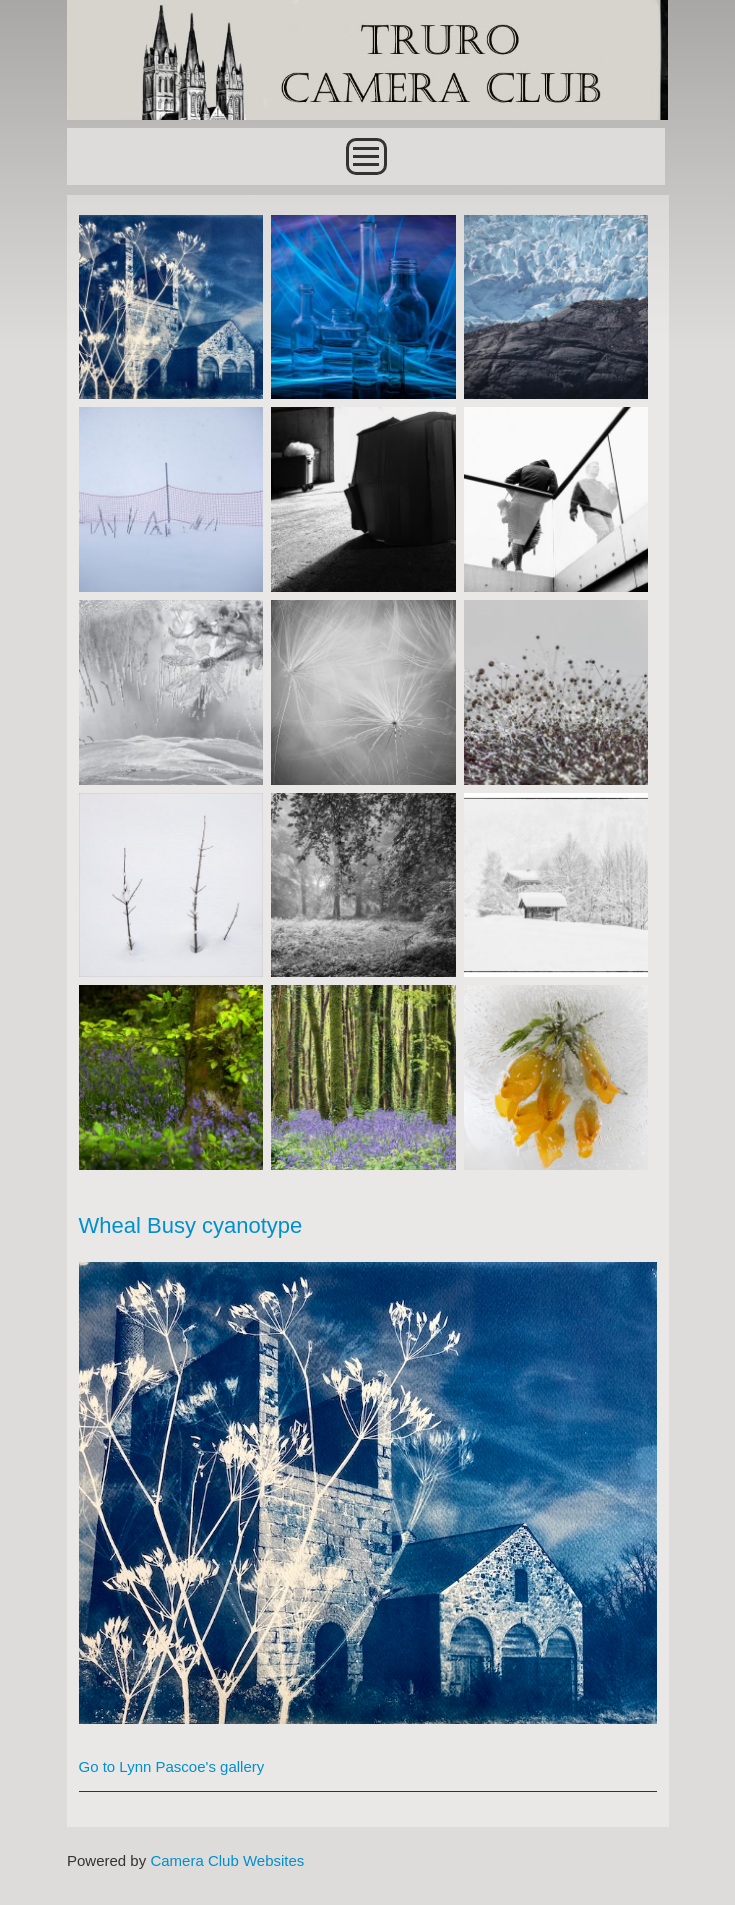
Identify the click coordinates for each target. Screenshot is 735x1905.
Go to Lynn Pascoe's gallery (172, 1766)
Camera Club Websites (227, 1860)
